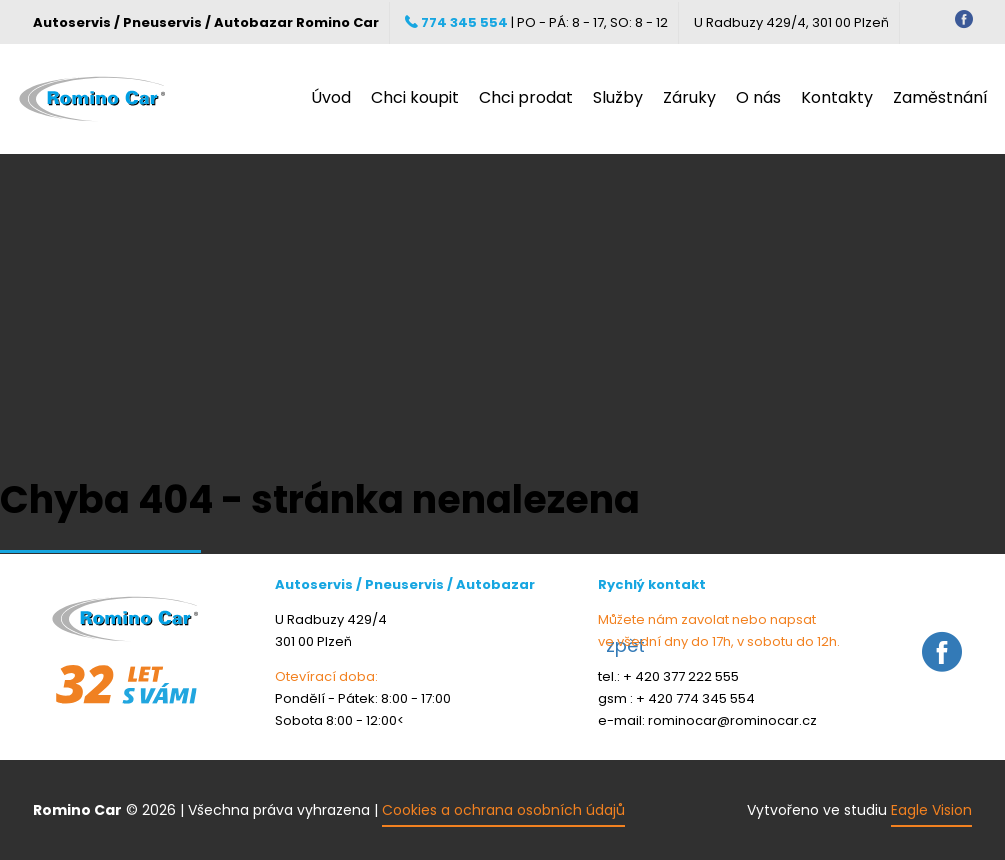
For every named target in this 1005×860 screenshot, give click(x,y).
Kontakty (837, 98)
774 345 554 (456, 22)
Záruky (689, 98)
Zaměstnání (940, 98)
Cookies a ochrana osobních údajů (503, 810)
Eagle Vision (931, 810)
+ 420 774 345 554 (695, 698)
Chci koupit (415, 98)
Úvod (331, 98)
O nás (758, 98)
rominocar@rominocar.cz (732, 720)
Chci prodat (526, 98)
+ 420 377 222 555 (681, 676)
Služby (618, 98)
